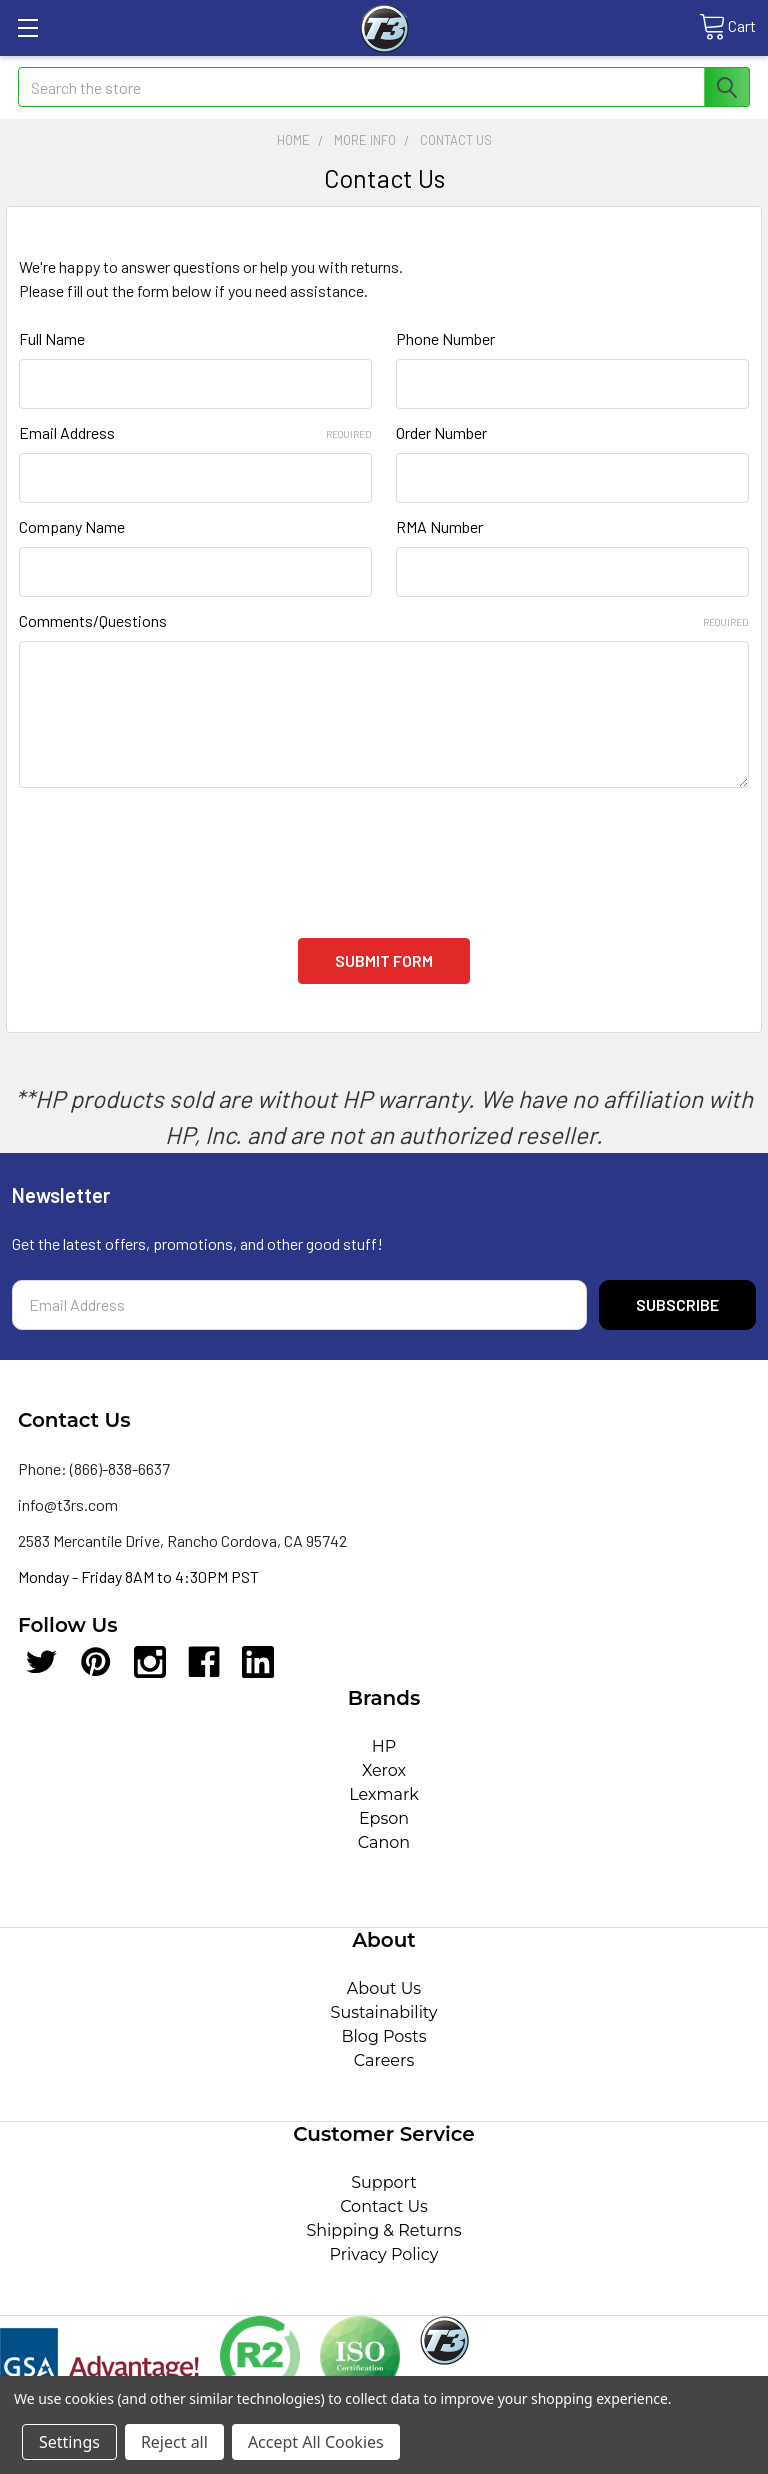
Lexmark (384, 1794)
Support (383, 2182)
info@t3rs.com (68, 1504)
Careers (384, 2060)
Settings (69, 2442)
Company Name (72, 526)
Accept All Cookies (316, 2442)
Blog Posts (384, 2036)
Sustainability (384, 2012)
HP (384, 1746)
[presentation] (171, 851)
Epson (384, 1818)
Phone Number (445, 338)
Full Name (52, 338)
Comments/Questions (384, 620)
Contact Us (384, 2206)
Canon (384, 1842)
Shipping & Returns (383, 2230)
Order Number (441, 432)
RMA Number (439, 526)
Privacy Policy (384, 2254)
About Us (384, 1988)
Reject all (174, 2442)
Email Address (195, 432)
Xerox (384, 1770)
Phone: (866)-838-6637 (94, 1468)
